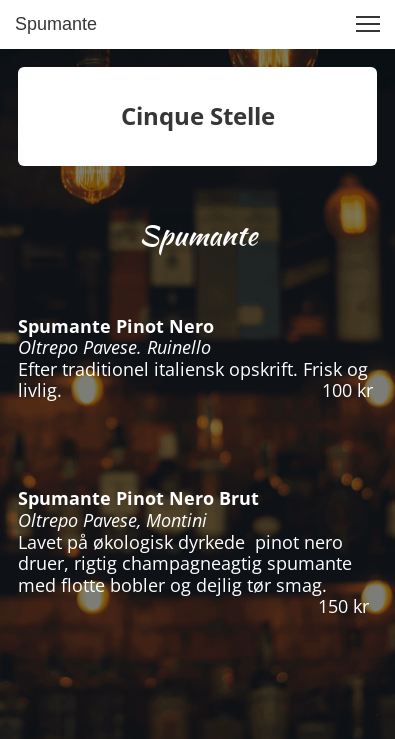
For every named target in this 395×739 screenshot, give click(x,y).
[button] (368, 24)
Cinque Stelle (198, 115)
